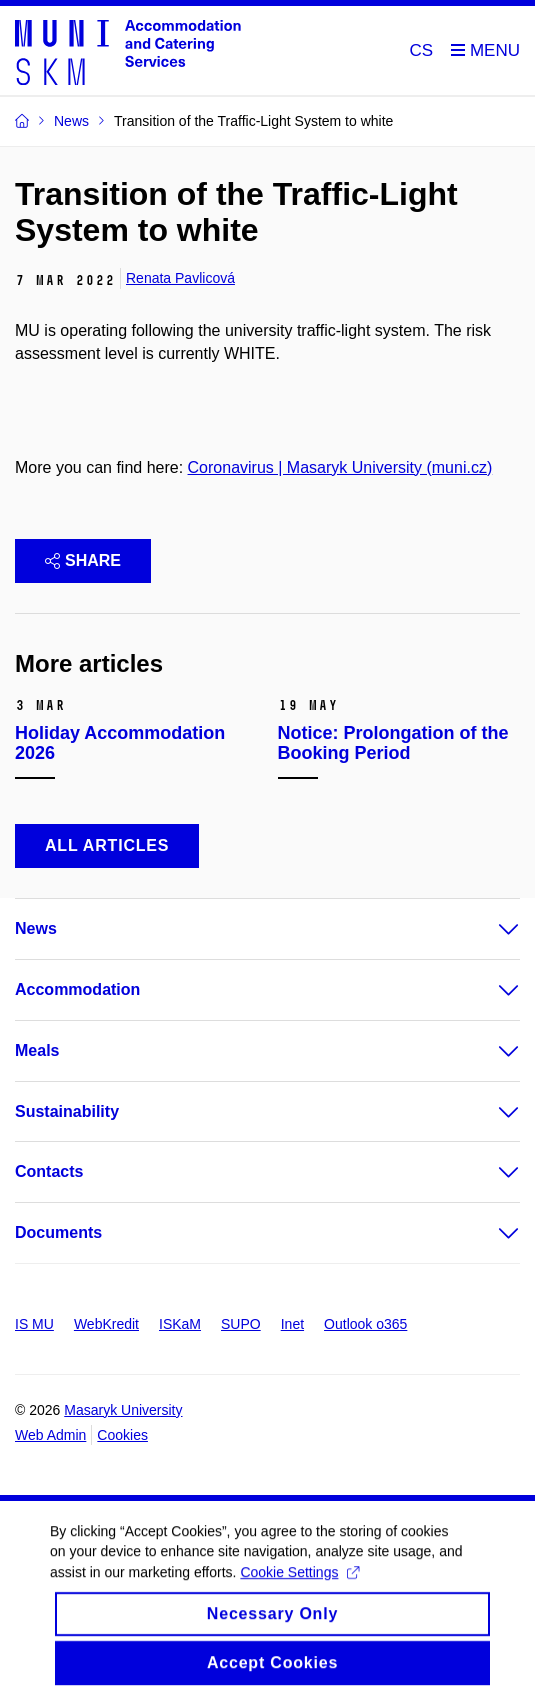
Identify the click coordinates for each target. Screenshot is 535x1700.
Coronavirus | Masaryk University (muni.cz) (340, 467)
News (36, 928)
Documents (58, 1232)
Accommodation (77, 989)
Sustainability (67, 1111)
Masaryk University (123, 1410)
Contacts (49, 1171)
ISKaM (180, 1324)
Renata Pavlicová (180, 278)
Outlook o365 (365, 1324)
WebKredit (106, 1324)
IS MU (34, 1324)
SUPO (241, 1324)
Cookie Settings (299, 1582)
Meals (37, 1050)
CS (422, 50)
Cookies (122, 1435)
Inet (292, 1324)
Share (83, 560)
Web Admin (50, 1435)
